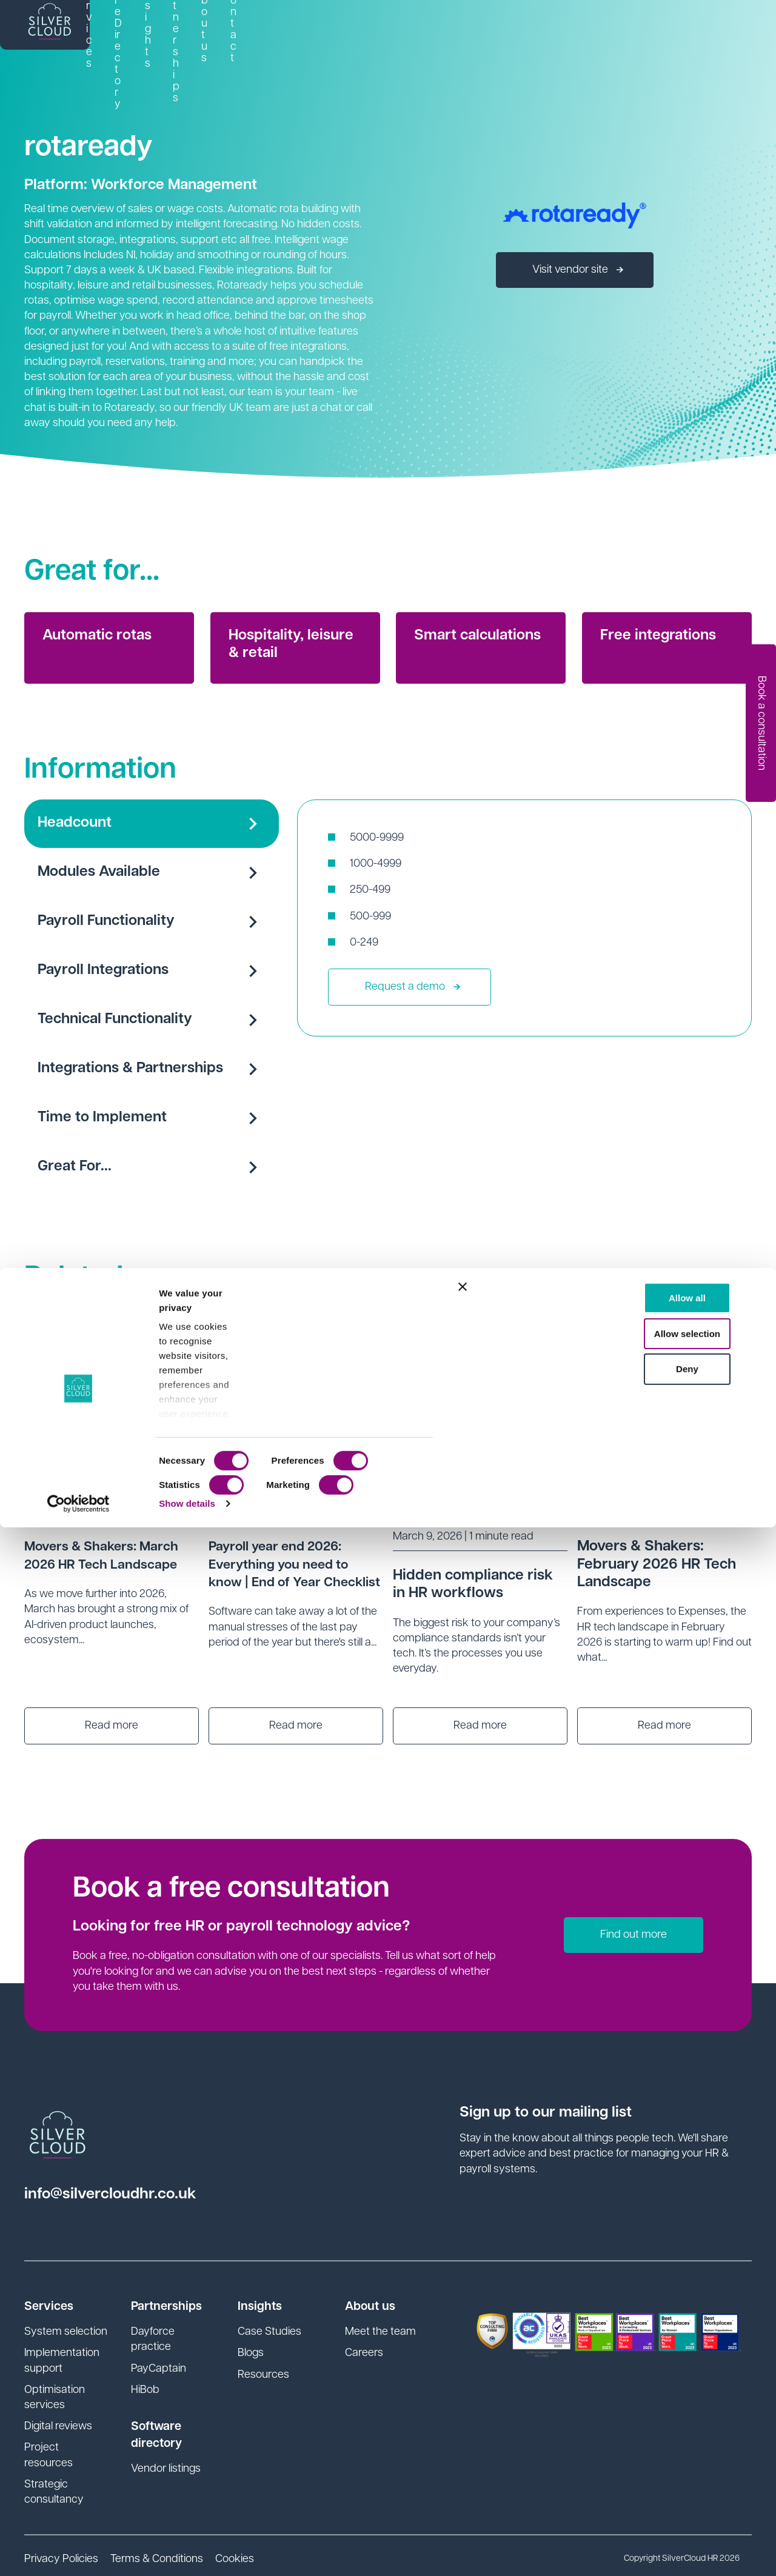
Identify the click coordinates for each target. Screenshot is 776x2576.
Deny (644, 2418)
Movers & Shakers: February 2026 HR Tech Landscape (656, 1564)
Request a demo (412, 987)
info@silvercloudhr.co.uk (122, 2194)
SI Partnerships (554, 29)
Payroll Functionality (152, 922)
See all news (685, 1288)
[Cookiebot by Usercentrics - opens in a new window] (78, 2552)
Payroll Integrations (152, 971)
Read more (111, 1726)
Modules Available (152, 873)
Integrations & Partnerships (152, 1069)
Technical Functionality (152, 1020)
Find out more (633, 1935)
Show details (187, 2552)
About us (634, 29)
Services (306, 29)
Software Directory (394, 29)
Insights (479, 29)
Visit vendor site (577, 270)
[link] (306, 30)
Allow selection (643, 2382)
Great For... (152, 1167)
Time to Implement (152, 1118)
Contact (697, 29)
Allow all (644, 2346)
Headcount (152, 824)
